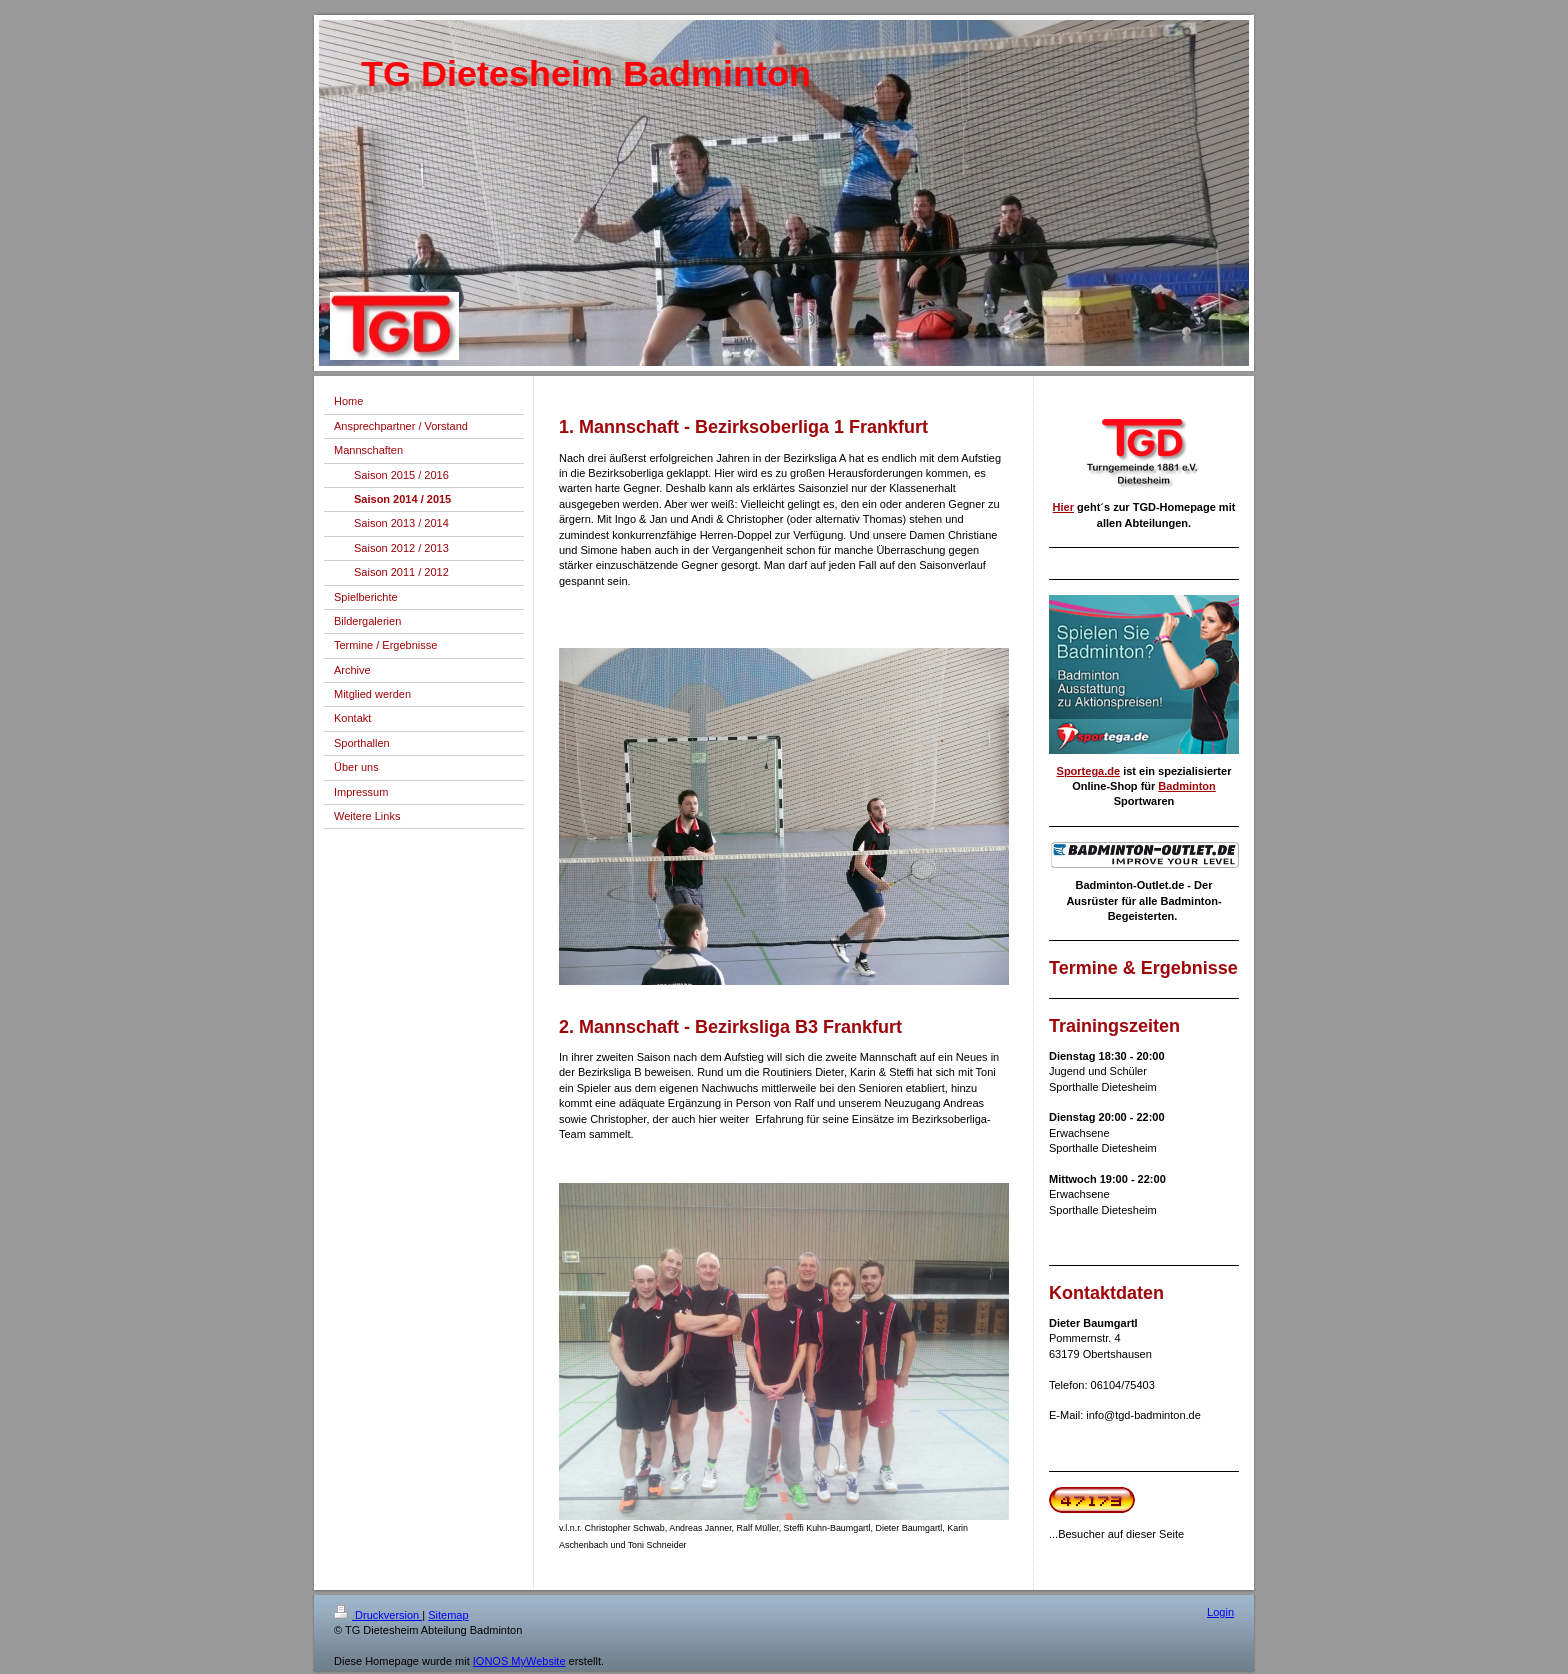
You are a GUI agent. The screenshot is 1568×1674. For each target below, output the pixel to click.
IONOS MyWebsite (519, 1661)
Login (1220, 1612)
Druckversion (378, 1615)
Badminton (1186, 786)
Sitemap (448, 1615)
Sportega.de (1089, 771)
